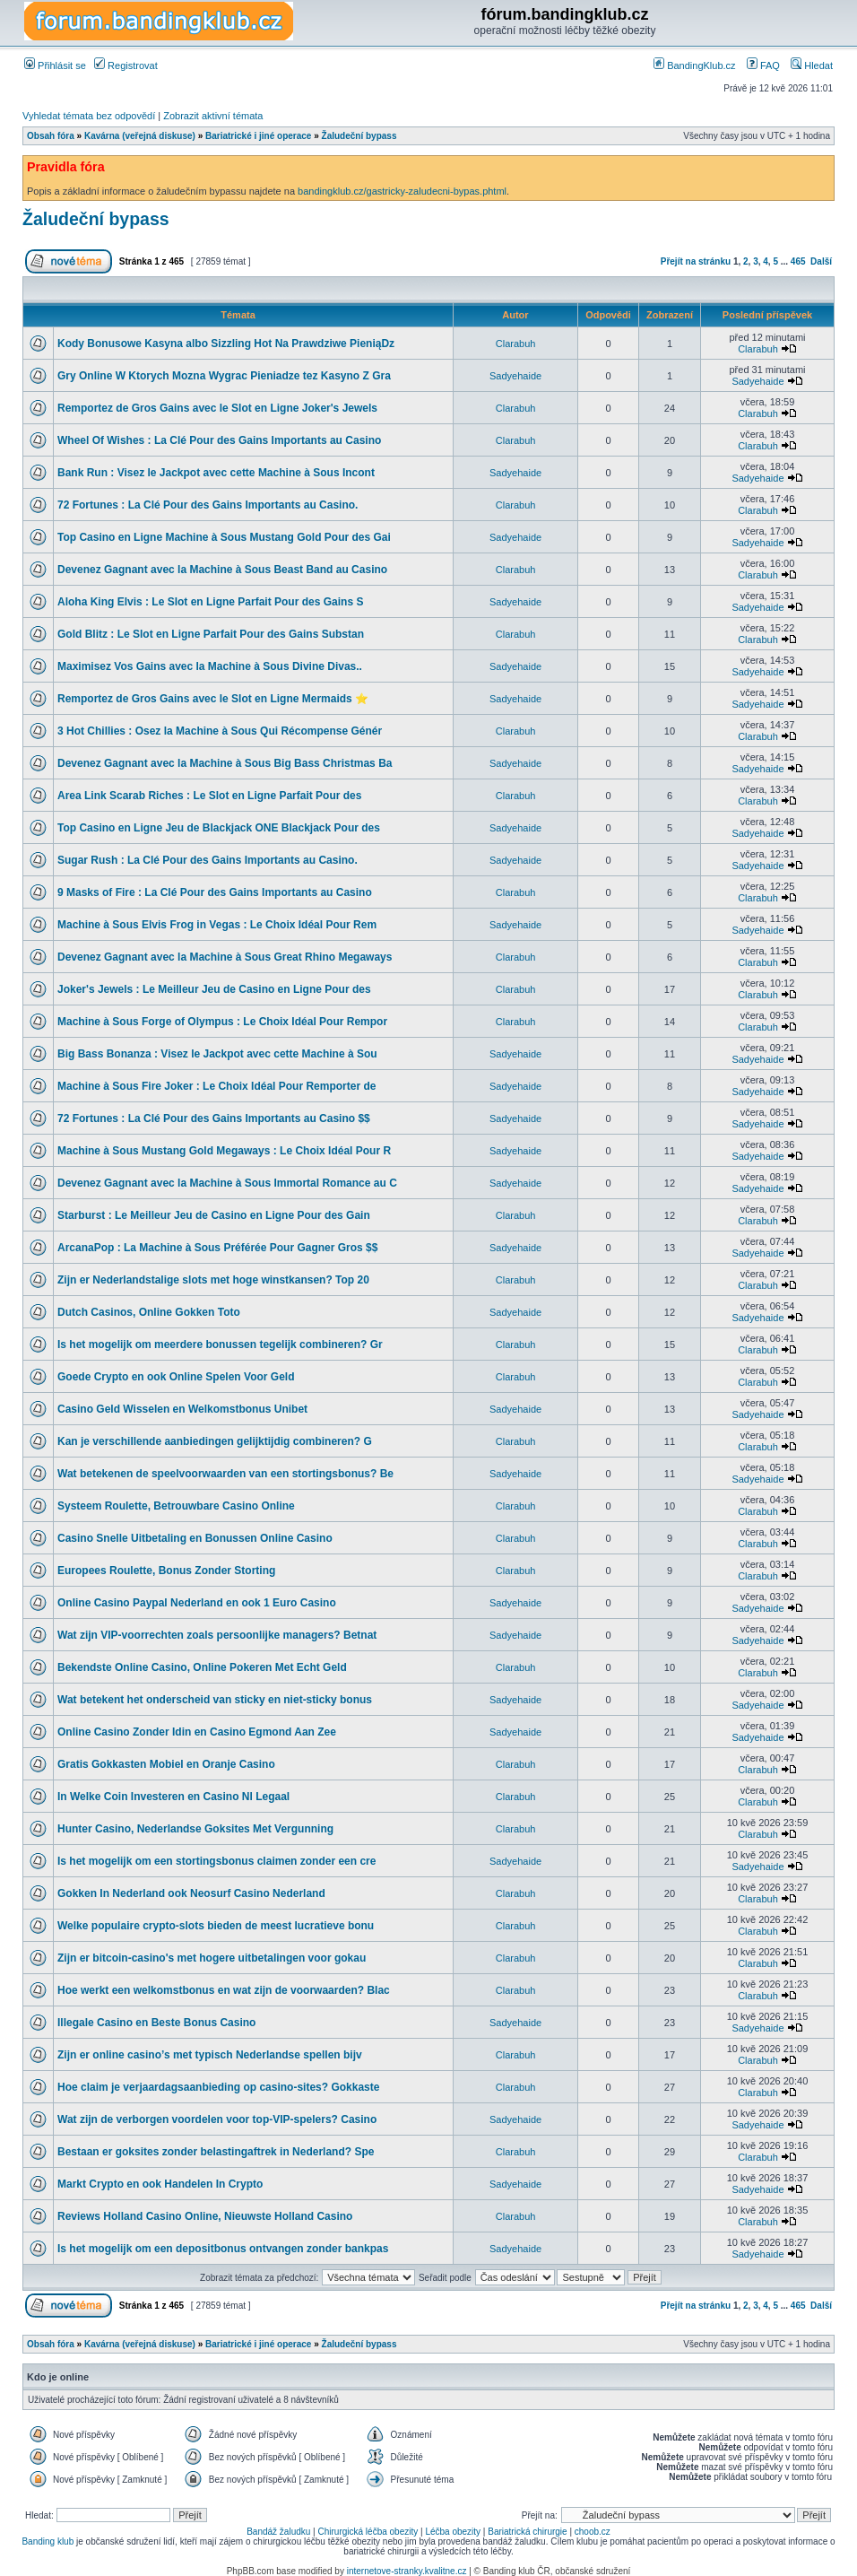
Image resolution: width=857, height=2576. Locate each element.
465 (798, 261)
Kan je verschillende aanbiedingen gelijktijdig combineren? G (214, 1441)
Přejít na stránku (696, 261)
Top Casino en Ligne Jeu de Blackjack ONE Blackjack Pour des (218, 828)
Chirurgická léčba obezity (368, 2532)
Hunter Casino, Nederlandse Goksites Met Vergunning (195, 1829)
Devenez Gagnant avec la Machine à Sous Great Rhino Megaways (224, 957)
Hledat (812, 65)
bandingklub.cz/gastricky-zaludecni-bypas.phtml (402, 191)
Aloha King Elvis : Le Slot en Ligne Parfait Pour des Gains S (210, 602)
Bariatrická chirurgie (527, 2532)
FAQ (763, 65)
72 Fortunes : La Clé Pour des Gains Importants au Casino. (207, 505)
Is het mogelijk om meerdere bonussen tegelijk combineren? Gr (220, 1344)
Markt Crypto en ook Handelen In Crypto (160, 2184)
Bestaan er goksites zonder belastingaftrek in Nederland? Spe (215, 2151)
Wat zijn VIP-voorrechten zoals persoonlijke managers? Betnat (217, 1635)
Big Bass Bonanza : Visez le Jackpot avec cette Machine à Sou (217, 1054)
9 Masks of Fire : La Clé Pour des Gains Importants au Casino (214, 892)
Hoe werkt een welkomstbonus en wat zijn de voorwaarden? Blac (223, 1990)
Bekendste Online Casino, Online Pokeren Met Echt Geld (202, 1667)
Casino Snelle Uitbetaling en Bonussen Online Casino (195, 1538)
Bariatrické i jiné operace (258, 136)
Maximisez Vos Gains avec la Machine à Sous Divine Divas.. (209, 666)
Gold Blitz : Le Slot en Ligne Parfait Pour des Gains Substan (210, 634)
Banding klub (48, 2541)
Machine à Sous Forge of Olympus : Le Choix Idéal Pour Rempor (222, 1021)
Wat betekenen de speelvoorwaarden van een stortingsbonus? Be (225, 1473)
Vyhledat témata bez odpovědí (88, 115)
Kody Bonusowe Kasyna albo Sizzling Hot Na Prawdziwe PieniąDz (225, 343)
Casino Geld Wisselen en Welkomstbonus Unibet (182, 1409)
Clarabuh (516, 343)
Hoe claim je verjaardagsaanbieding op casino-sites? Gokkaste (218, 2087)
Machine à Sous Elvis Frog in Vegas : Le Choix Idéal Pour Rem (217, 924)
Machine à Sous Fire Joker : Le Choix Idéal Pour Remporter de (216, 1086)
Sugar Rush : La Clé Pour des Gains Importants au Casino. (207, 860)
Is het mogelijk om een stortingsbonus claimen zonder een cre (216, 1861)
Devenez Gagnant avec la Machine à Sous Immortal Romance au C (227, 1183)
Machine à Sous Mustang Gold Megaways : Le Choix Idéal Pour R (224, 1150)
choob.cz (592, 2532)
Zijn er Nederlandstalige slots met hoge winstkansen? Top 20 (213, 1280)
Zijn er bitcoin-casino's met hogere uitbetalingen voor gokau (211, 1958)
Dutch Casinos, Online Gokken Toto (148, 1312)
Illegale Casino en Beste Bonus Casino (156, 2022)
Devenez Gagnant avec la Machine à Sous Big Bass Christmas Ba (224, 763)
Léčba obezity (452, 2532)
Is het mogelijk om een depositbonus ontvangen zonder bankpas (222, 2248)
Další (821, 261)
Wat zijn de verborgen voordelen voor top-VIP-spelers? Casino (217, 2119)
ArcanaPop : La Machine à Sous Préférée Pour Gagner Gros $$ (217, 1247)
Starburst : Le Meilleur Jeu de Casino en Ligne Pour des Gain (213, 1215)
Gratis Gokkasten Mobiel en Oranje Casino (166, 1764)
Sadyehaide (515, 375)
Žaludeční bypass (359, 136)
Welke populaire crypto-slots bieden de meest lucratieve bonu (215, 1925)
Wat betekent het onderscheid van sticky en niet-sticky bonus (214, 1699)
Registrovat (126, 65)
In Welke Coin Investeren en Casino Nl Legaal (173, 1796)
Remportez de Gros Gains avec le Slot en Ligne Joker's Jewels (217, 408)
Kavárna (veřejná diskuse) (139, 136)
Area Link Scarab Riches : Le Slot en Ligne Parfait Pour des (209, 795)
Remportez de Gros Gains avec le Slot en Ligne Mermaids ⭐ (212, 698)
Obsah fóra (50, 136)
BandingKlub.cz (695, 65)
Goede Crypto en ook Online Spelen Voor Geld (175, 1377)
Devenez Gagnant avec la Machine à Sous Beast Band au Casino (222, 569)
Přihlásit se (55, 65)
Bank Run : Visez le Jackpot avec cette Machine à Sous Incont (216, 472)
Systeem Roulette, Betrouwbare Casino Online (176, 1506)
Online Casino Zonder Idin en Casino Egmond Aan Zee (196, 1732)
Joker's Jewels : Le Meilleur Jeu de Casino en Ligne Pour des (214, 989)
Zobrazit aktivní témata (213, 115)
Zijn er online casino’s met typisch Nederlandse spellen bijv (209, 2055)
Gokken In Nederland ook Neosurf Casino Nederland (191, 1893)
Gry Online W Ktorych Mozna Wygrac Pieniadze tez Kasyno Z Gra (224, 376)
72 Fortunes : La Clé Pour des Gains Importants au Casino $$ (213, 1118)
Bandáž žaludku (278, 2532)
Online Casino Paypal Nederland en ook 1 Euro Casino (196, 1603)
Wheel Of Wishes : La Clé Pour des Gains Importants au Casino (219, 440)
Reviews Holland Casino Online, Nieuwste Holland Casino (204, 2216)
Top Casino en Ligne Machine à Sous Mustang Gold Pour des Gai (224, 537)
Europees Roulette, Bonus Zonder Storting (166, 1570)
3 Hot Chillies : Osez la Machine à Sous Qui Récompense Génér (219, 731)
